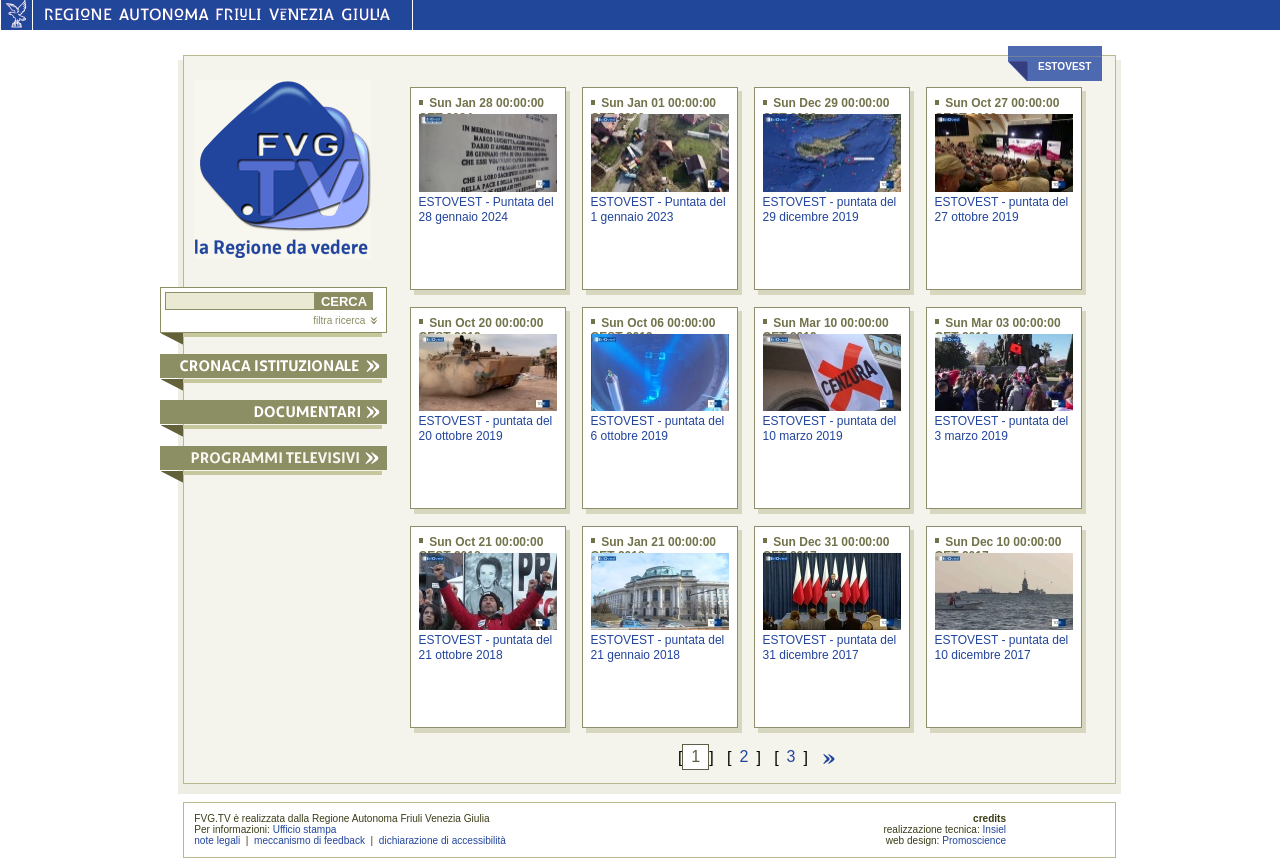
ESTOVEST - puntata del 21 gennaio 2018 (658, 647)
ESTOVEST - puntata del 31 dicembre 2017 (830, 647)
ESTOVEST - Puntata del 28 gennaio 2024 (486, 209)
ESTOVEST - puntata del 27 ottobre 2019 (1002, 209)
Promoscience (974, 840)
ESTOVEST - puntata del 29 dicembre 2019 (830, 209)
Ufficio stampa (305, 829)
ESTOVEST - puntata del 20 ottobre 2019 (486, 428)
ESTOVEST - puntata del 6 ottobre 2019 (658, 428)
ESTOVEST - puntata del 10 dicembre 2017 (1002, 647)
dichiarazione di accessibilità (442, 840)
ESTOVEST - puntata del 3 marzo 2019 (1002, 428)
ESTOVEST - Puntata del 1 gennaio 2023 (658, 209)
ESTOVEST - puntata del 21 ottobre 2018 (486, 647)
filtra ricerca (345, 320)
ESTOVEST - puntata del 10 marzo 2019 (830, 428)
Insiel (995, 829)
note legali (217, 840)
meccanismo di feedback (309, 840)
